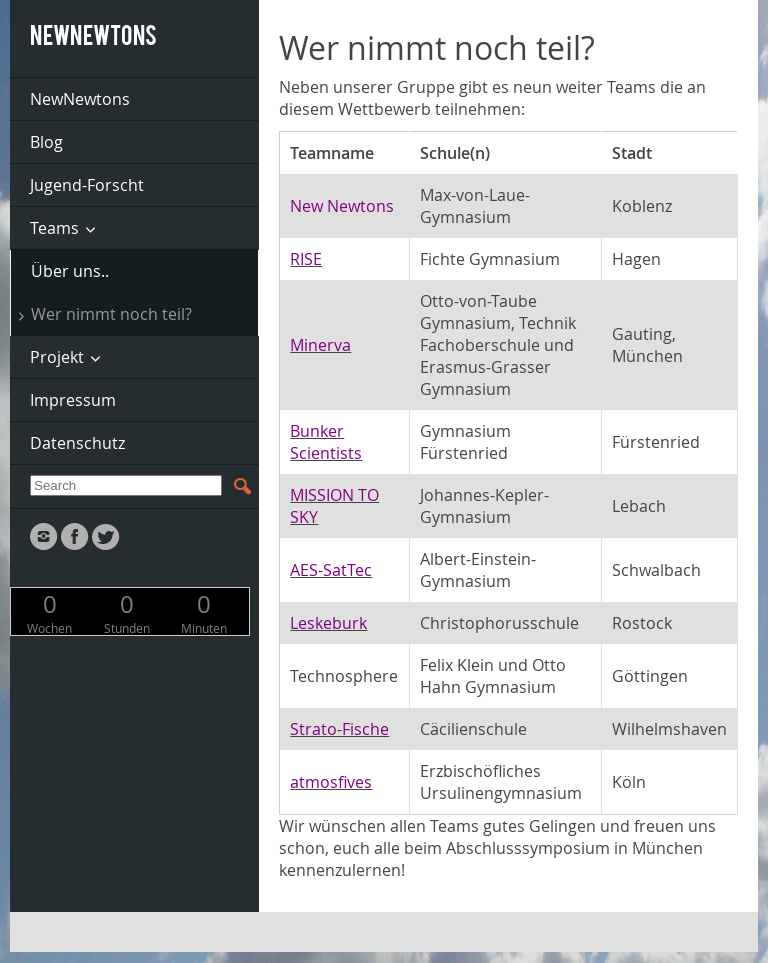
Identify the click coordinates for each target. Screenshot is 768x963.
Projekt (57, 357)
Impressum (73, 400)
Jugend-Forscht (87, 185)
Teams (54, 228)
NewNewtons (80, 99)
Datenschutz (77, 443)
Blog (46, 142)
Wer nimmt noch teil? (111, 314)
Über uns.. (70, 271)
